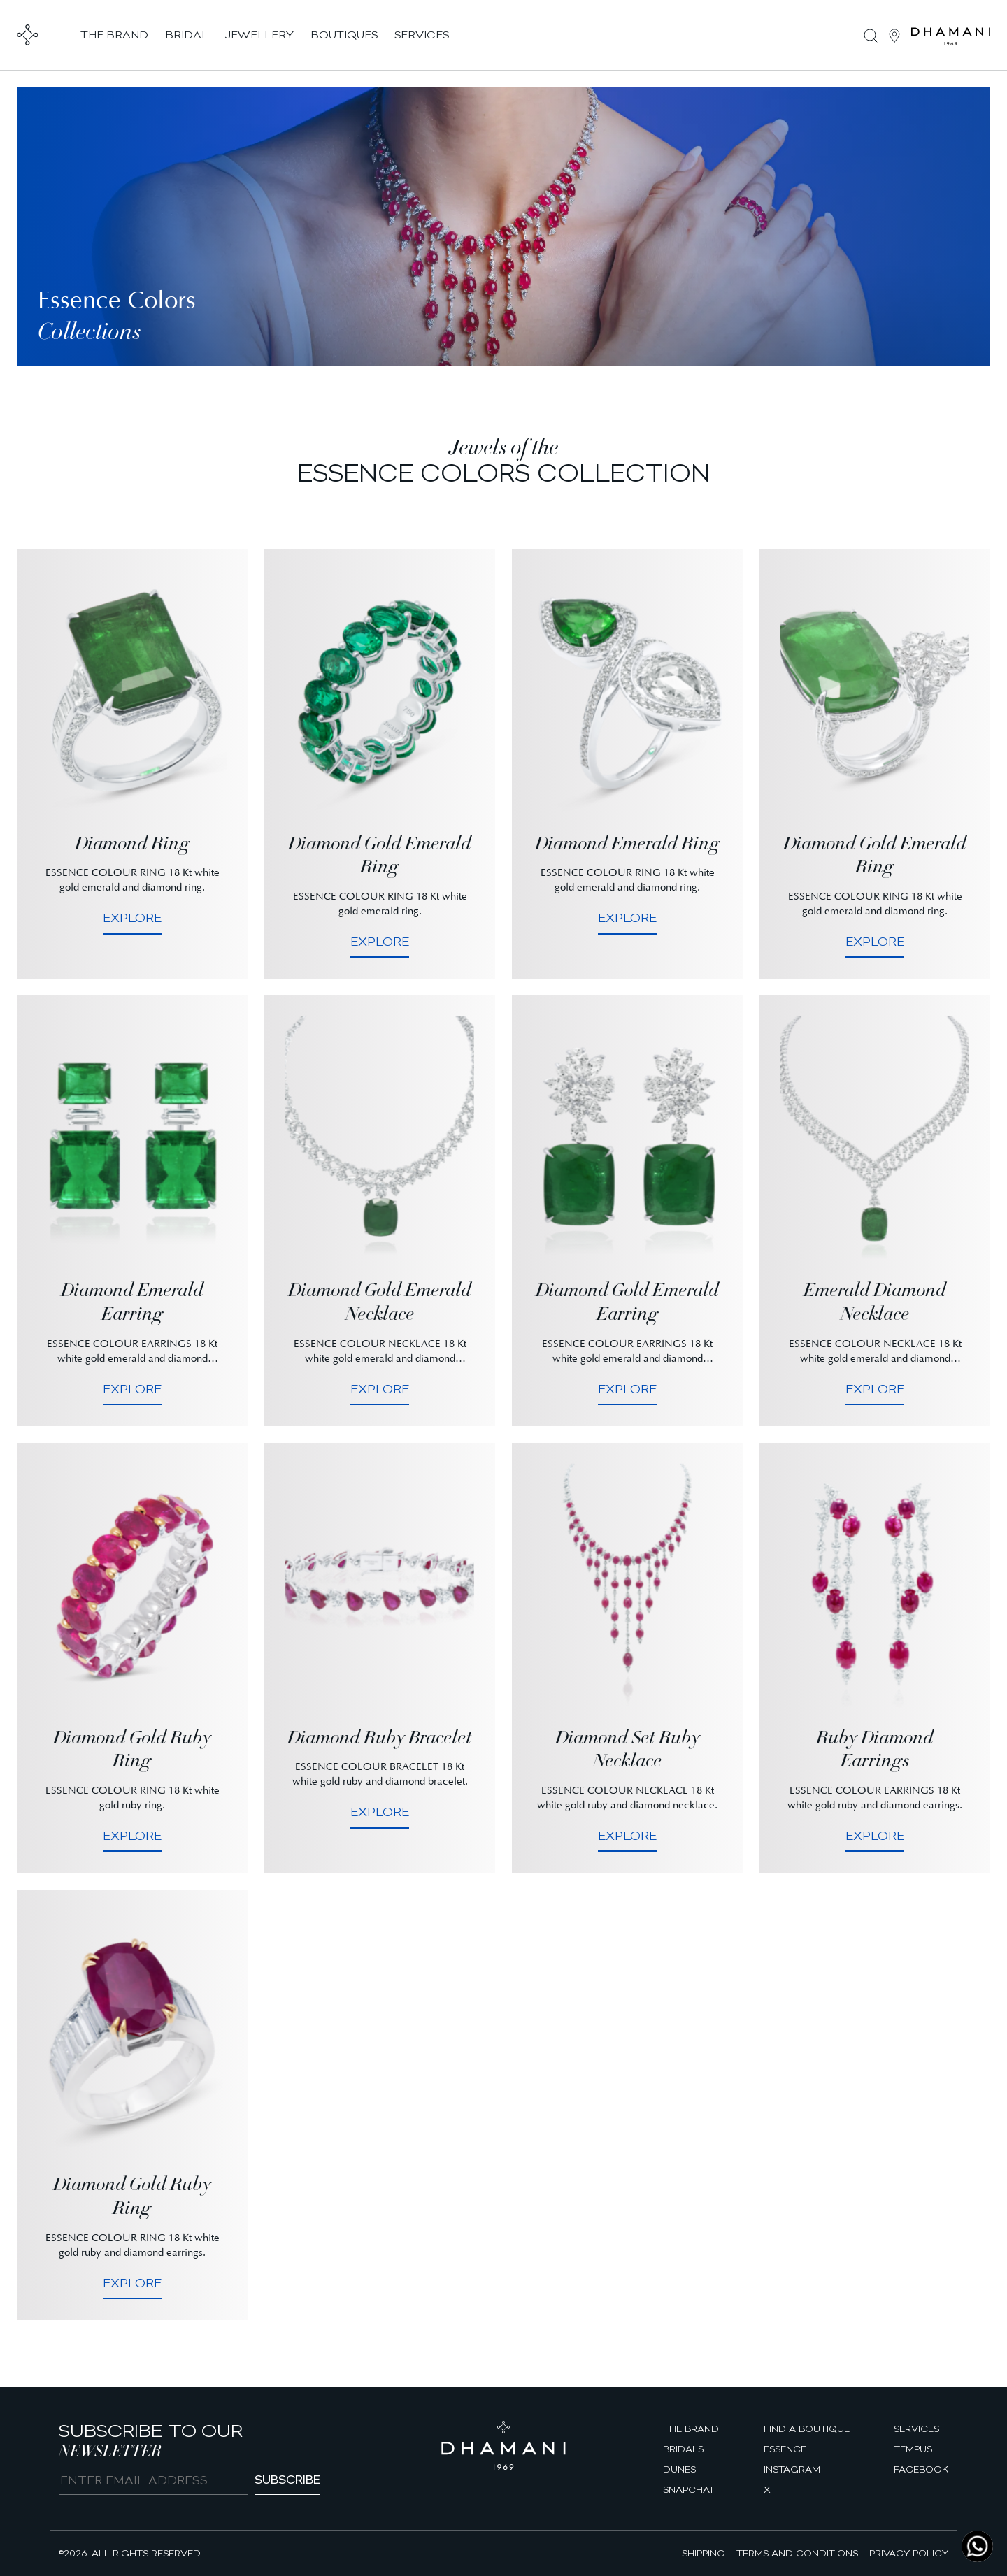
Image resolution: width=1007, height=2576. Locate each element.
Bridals (683, 2448)
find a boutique (807, 2428)
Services (916, 2428)
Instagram (792, 2469)
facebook (921, 2469)
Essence (785, 2448)
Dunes (679, 2469)
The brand (691, 2428)
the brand (114, 34)
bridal (186, 34)
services (421, 34)
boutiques (344, 34)
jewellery (259, 34)
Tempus (913, 2448)
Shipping (703, 2553)
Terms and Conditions (797, 2553)
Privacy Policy (908, 2553)
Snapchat (689, 2489)
